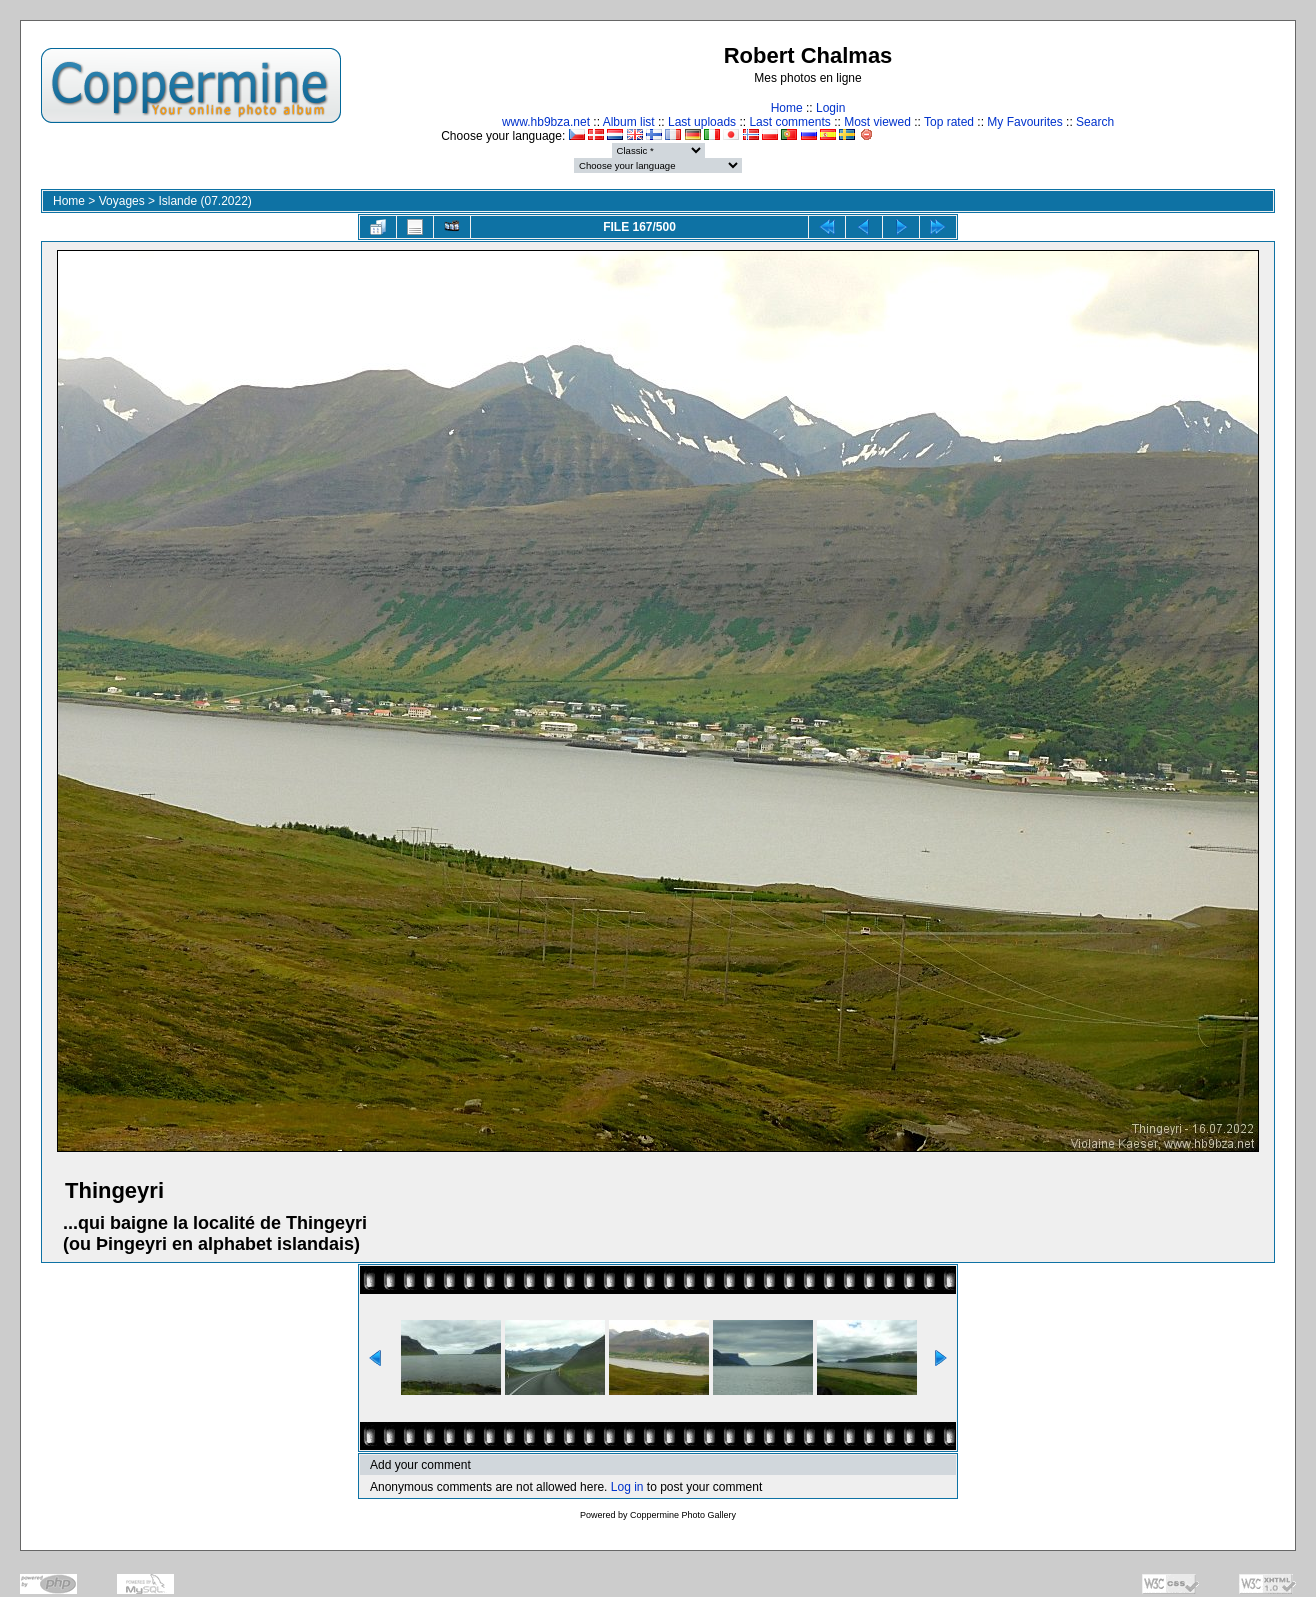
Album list (629, 122)
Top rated (949, 122)
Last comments (789, 122)
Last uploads (702, 122)
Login (830, 108)
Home (787, 108)
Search (1095, 122)
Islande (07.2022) (204, 201)
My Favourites (1024, 122)
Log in (627, 1487)
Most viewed (877, 122)
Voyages (122, 201)
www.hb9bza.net (546, 122)
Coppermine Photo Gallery (683, 1515)
